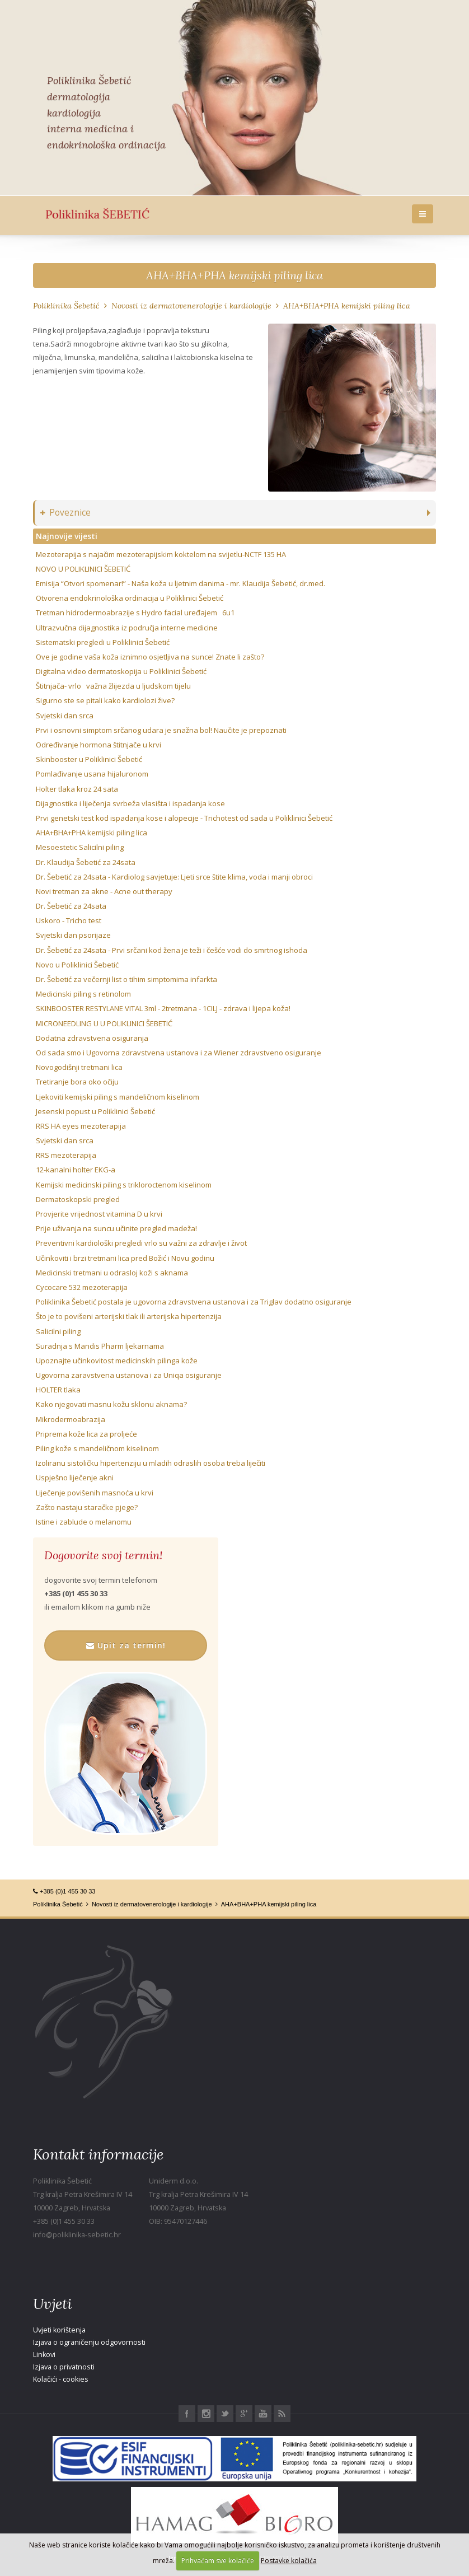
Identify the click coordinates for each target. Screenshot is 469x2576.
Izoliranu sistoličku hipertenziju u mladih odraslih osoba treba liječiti (150, 1463)
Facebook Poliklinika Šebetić (187, 2413)
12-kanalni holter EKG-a (75, 1170)
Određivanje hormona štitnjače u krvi (98, 745)
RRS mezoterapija (66, 1155)
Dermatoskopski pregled (78, 1199)
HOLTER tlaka (58, 1390)
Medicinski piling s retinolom (83, 994)
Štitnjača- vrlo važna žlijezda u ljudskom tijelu (113, 686)
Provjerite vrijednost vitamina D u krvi (99, 1214)
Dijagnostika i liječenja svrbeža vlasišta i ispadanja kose (130, 803)
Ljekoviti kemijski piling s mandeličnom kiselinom (117, 1097)
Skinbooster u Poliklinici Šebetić (89, 759)
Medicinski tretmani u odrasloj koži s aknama (112, 1273)
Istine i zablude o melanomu (84, 1522)
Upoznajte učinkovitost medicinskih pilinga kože (117, 1360)
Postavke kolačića (289, 2560)
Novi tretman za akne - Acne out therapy (104, 891)
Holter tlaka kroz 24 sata (77, 789)
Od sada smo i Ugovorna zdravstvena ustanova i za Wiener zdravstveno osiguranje (178, 1053)
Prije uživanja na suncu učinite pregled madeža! (116, 1228)
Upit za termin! (126, 1645)
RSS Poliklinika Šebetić (282, 2413)
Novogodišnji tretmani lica (79, 1067)
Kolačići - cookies (60, 2379)
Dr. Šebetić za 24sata (71, 906)
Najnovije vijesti (66, 536)
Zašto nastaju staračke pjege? (87, 1507)
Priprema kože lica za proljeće (86, 1434)
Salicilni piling (58, 1331)
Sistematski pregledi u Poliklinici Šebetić (103, 642)
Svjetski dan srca (64, 715)
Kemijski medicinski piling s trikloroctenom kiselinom (124, 1185)
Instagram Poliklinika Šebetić (206, 2413)
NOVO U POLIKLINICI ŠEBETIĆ (83, 569)
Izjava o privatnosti (64, 2367)
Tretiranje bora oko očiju (77, 1082)
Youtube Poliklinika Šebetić (263, 2413)
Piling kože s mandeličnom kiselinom (97, 1448)
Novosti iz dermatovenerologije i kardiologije (191, 306)
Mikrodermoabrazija (70, 1419)
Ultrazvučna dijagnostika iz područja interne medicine (127, 628)
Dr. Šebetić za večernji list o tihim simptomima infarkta (126, 979)
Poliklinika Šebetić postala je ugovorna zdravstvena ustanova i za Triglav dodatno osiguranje (193, 1302)
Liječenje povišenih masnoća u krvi (94, 1493)
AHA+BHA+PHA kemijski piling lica (234, 275)
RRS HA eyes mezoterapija (81, 1126)
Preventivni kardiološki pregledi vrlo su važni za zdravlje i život (141, 1243)
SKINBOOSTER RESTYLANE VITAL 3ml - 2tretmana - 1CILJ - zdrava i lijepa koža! (163, 1008)
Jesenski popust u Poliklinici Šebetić (95, 1111)
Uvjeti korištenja (59, 2330)
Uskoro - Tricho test (68, 920)
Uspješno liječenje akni (75, 1477)
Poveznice (65, 512)
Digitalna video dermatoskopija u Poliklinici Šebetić (121, 671)
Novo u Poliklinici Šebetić (77, 965)
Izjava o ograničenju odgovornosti (89, 2342)
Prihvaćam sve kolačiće (217, 2560)
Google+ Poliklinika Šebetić (244, 2413)
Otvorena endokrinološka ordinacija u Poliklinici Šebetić (129, 598)
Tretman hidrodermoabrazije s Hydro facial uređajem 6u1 (135, 612)
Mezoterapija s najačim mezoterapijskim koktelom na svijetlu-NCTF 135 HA (161, 554)
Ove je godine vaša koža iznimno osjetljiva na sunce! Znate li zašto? (150, 657)
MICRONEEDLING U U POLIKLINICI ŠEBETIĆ (104, 1023)
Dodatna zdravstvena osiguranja (92, 1038)
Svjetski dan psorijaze (73, 935)
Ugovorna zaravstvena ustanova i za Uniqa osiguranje (129, 1375)
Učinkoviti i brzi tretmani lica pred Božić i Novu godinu (125, 1258)
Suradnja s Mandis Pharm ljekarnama (100, 1346)
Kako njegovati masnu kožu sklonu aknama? (111, 1404)
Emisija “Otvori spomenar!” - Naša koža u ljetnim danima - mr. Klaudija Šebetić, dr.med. (180, 583)
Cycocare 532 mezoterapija (82, 1287)
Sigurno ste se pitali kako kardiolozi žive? (105, 700)
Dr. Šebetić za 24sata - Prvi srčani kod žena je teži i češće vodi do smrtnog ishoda (171, 950)
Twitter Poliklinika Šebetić (225, 2413)
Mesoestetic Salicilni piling (80, 847)
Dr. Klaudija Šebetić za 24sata (85, 862)
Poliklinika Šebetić (66, 306)
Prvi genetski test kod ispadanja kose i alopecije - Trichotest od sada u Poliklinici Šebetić (184, 818)
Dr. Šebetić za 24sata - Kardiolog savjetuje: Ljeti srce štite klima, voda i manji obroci (174, 877)
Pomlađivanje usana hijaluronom (92, 774)
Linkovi (44, 2354)
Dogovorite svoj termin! (103, 1555)
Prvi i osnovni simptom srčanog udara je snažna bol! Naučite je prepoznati (161, 730)
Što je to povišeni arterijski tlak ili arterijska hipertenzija (129, 1316)
